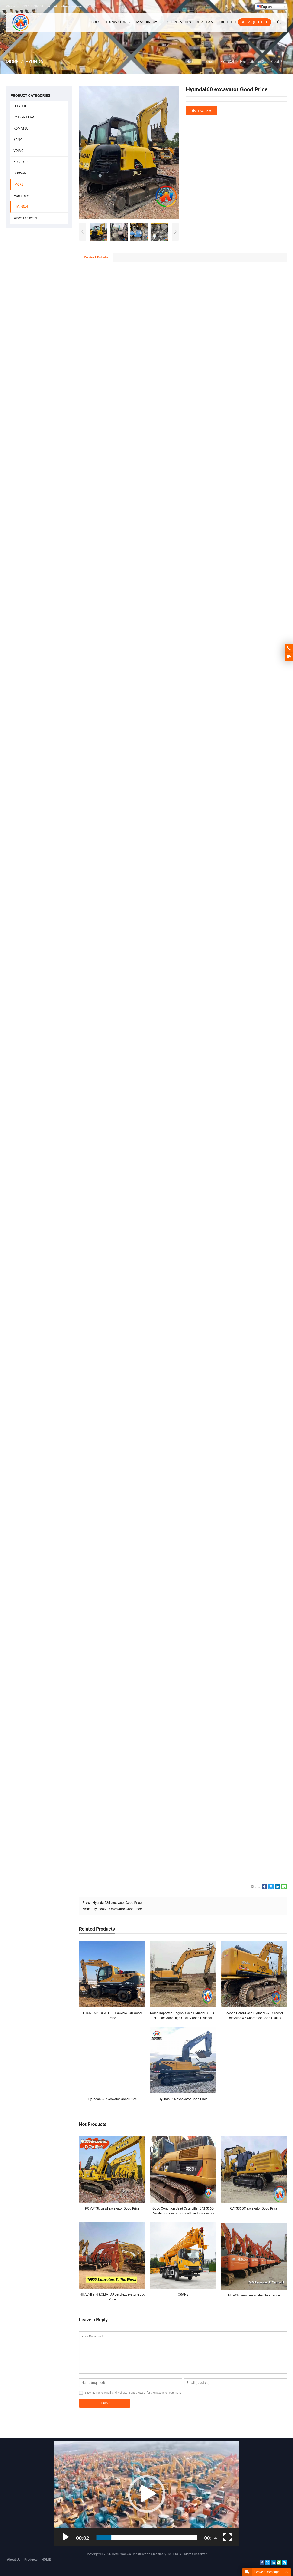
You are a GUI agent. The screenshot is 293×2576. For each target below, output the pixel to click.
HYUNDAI (21, 207)
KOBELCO (20, 162)
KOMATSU (20, 128)
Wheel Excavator (25, 218)
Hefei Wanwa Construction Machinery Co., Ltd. (145, 2554)
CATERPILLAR (23, 117)
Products (31, 2559)
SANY (17, 139)
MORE (18, 184)
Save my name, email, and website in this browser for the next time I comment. (133, 2392)
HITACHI (19, 106)
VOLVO (18, 151)
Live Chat (201, 111)
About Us (13, 2559)
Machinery (21, 195)
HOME (46, 2559)
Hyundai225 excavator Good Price (117, 1903)
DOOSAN (19, 173)
